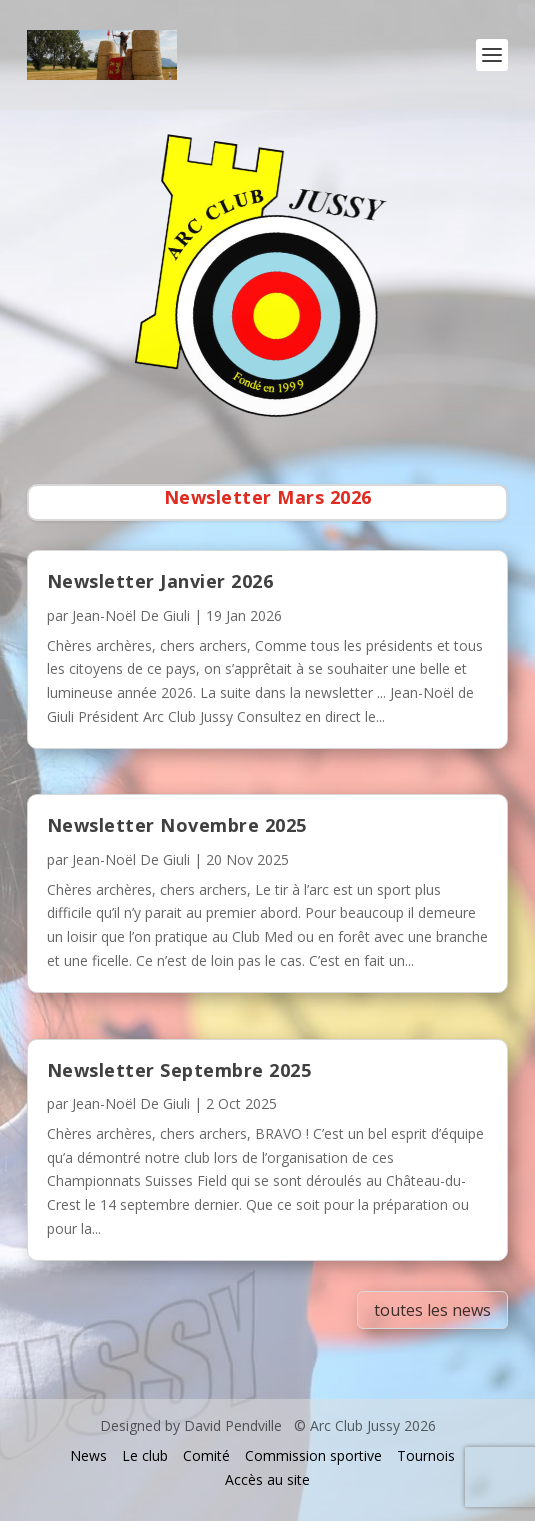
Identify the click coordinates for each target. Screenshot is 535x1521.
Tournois (426, 1455)
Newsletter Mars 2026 (268, 497)
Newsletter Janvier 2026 (160, 581)
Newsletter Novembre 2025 (177, 825)
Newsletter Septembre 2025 (179, 1070)
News (88, 1455)
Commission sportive (313, 1455)
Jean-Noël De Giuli (131, 615)
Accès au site (267, 1479)
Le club (145, 1455)
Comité (206, 1455)
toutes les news (432, 1310)
